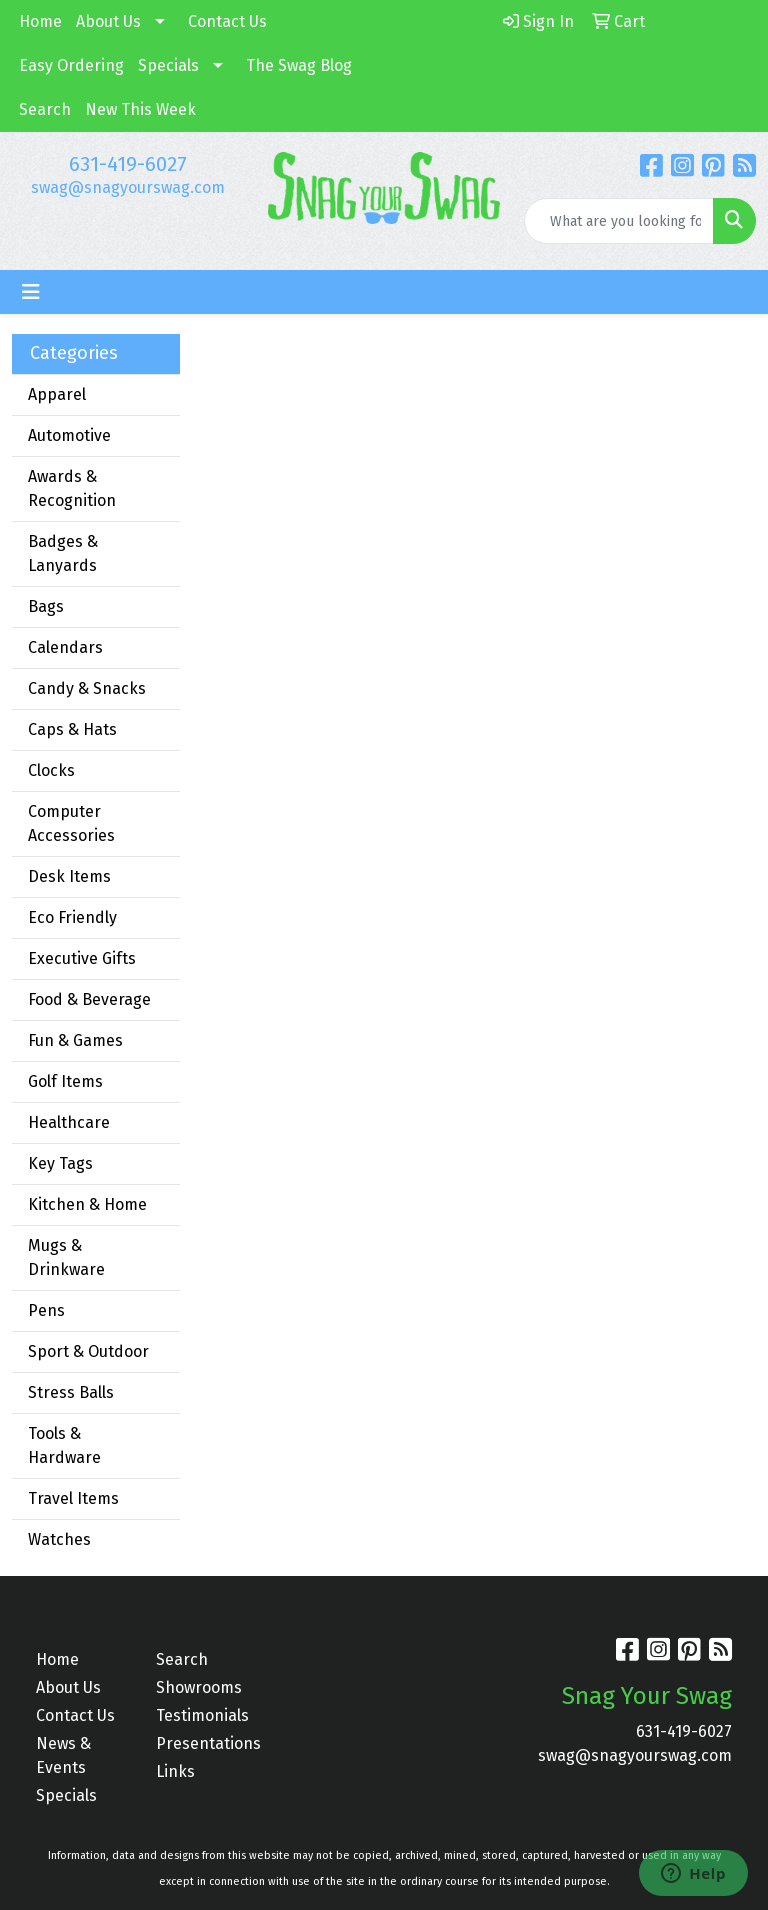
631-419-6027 (128, 164)
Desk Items (69, 876)
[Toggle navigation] (31, 292)
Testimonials (202, 1715)
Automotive (69, 435)
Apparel (57, 394)
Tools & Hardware (64, 1445)
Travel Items (73, 1498)
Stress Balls (71, 1392)
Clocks (51, 770)
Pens (46, 1310)
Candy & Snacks (87, 688)
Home (40, 21)
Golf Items (65, 1081)
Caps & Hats (72, 729)
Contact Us (227, 21)
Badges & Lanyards (63, 553)
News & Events (63, 1755)
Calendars (65, 647)
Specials (168, 65)
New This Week (140, 109)
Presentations (204, 1743)
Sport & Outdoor (88, 1351)
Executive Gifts (82, 958)
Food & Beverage (89, 999)
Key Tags (60, 1163)
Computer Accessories (71, 823)
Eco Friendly (72, 917)
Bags (46, 606)
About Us (108, 21)
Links (175, 1771)
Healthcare (69, 1122)
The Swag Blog (299, 65)
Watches (59, 1539)
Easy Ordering (71, 65)
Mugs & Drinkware (66, 1257)
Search (45, 109)
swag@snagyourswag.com (128, 187)
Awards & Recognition (72, 488)
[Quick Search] (619, 221)
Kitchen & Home (87, 1204)
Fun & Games (75, 1040)
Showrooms (199, 1687)
